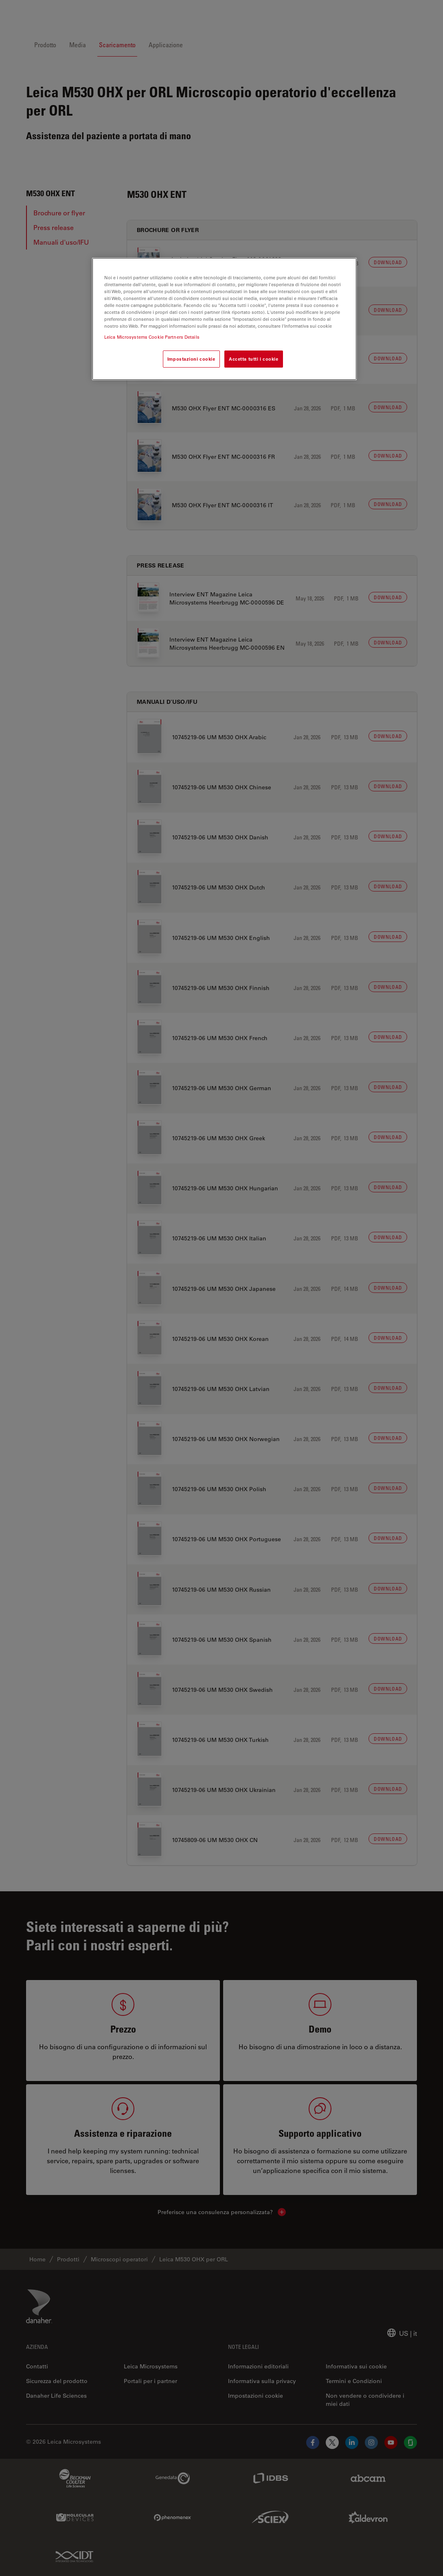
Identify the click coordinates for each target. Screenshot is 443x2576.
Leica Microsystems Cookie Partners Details (152, 337)
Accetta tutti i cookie (254, 359)
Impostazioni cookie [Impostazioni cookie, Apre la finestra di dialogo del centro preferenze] (191, 359)
